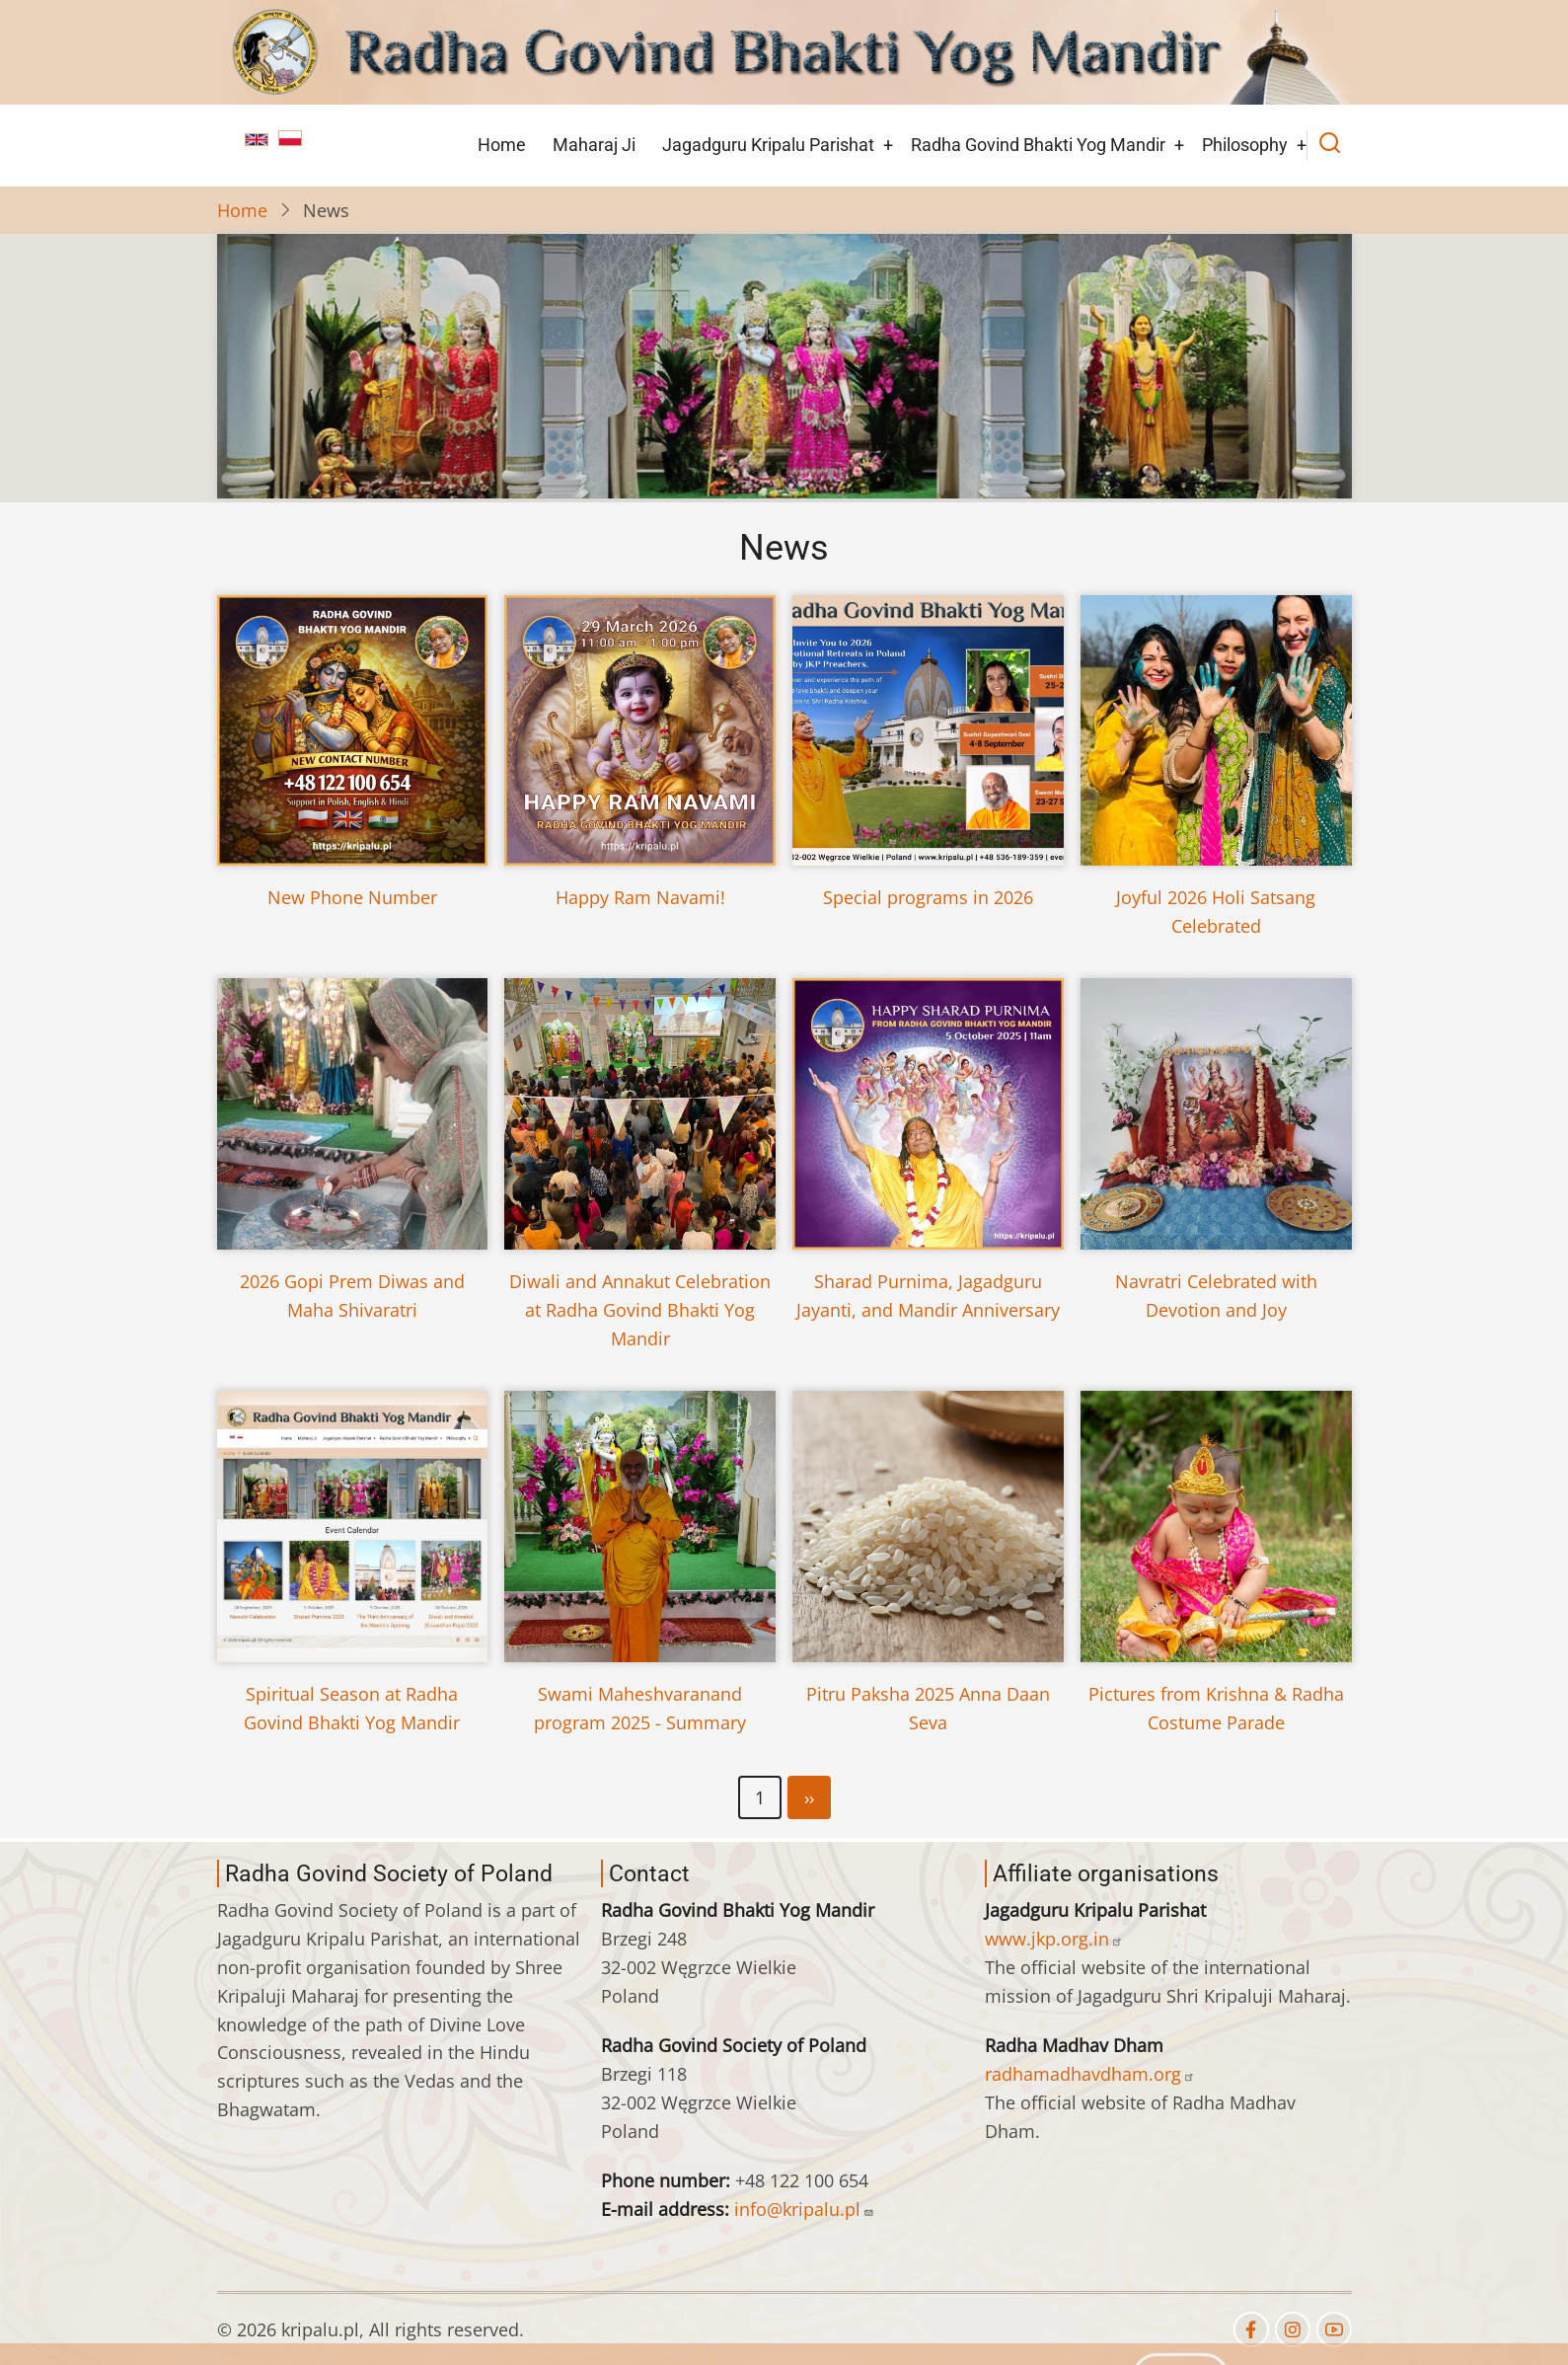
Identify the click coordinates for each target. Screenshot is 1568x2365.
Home (502, 144)
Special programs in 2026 (928, 897)
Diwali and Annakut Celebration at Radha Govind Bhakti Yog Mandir (640, 1309)
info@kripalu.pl (804, 2209)
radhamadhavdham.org (1090, 2074)
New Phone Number (352, 897)
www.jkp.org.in (1054, 1938)
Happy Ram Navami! (640, 897)
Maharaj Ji (594, 144)
